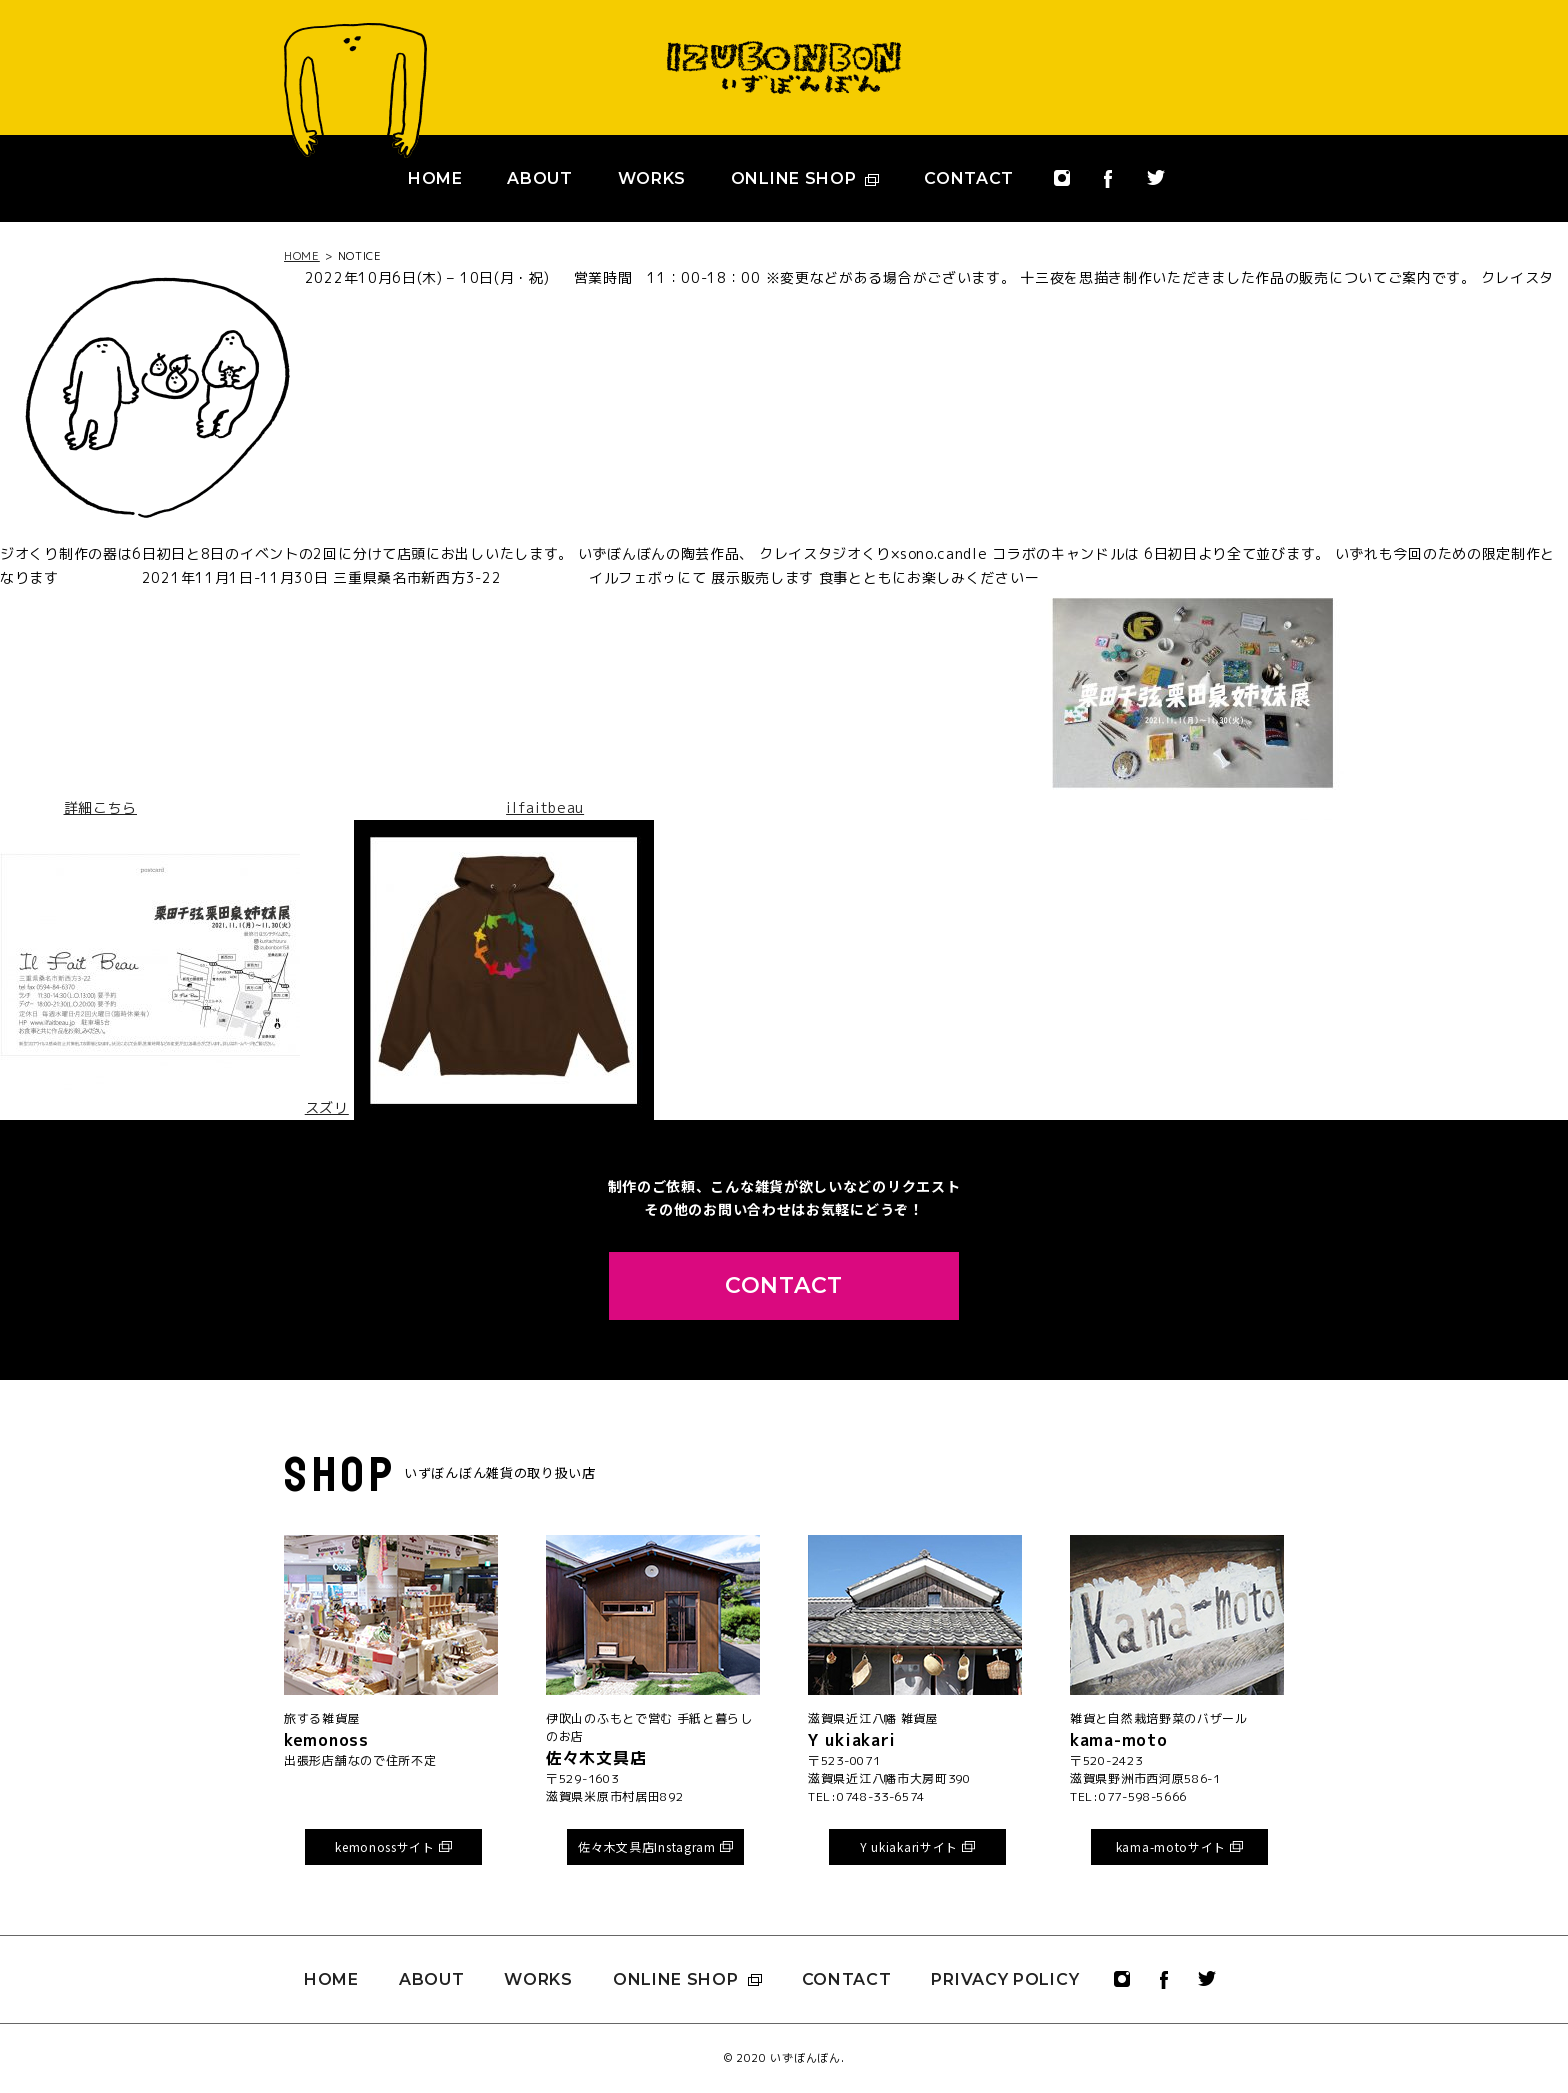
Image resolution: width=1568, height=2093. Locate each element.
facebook (1108, 189)
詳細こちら (101, 807)
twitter (1156, 187)
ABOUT (540, 178)
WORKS (652, 178)
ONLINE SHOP (805, 178)
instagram (1062, 188)
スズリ (327, 1107)
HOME (435, 178)
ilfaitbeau (545, 807)
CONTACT (969, 178)
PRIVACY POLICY (1005, 1979)
